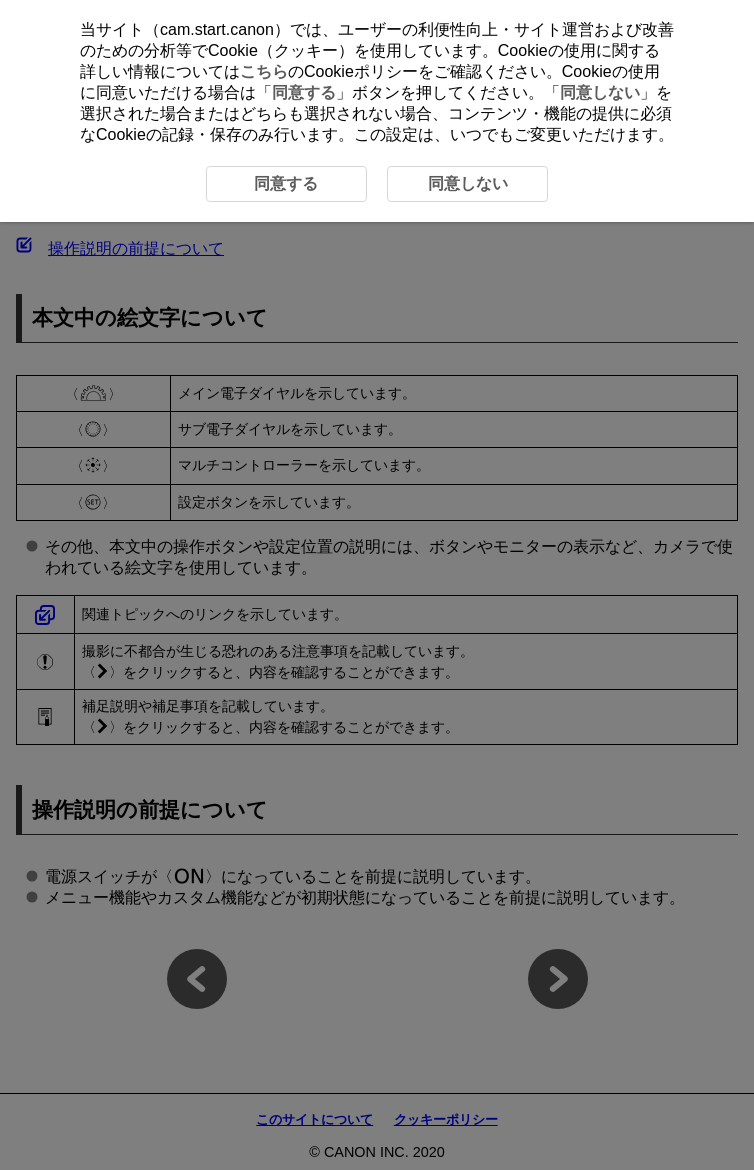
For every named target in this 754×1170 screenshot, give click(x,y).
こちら (264, 71)
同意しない (600, 92)
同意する (304, 92)
